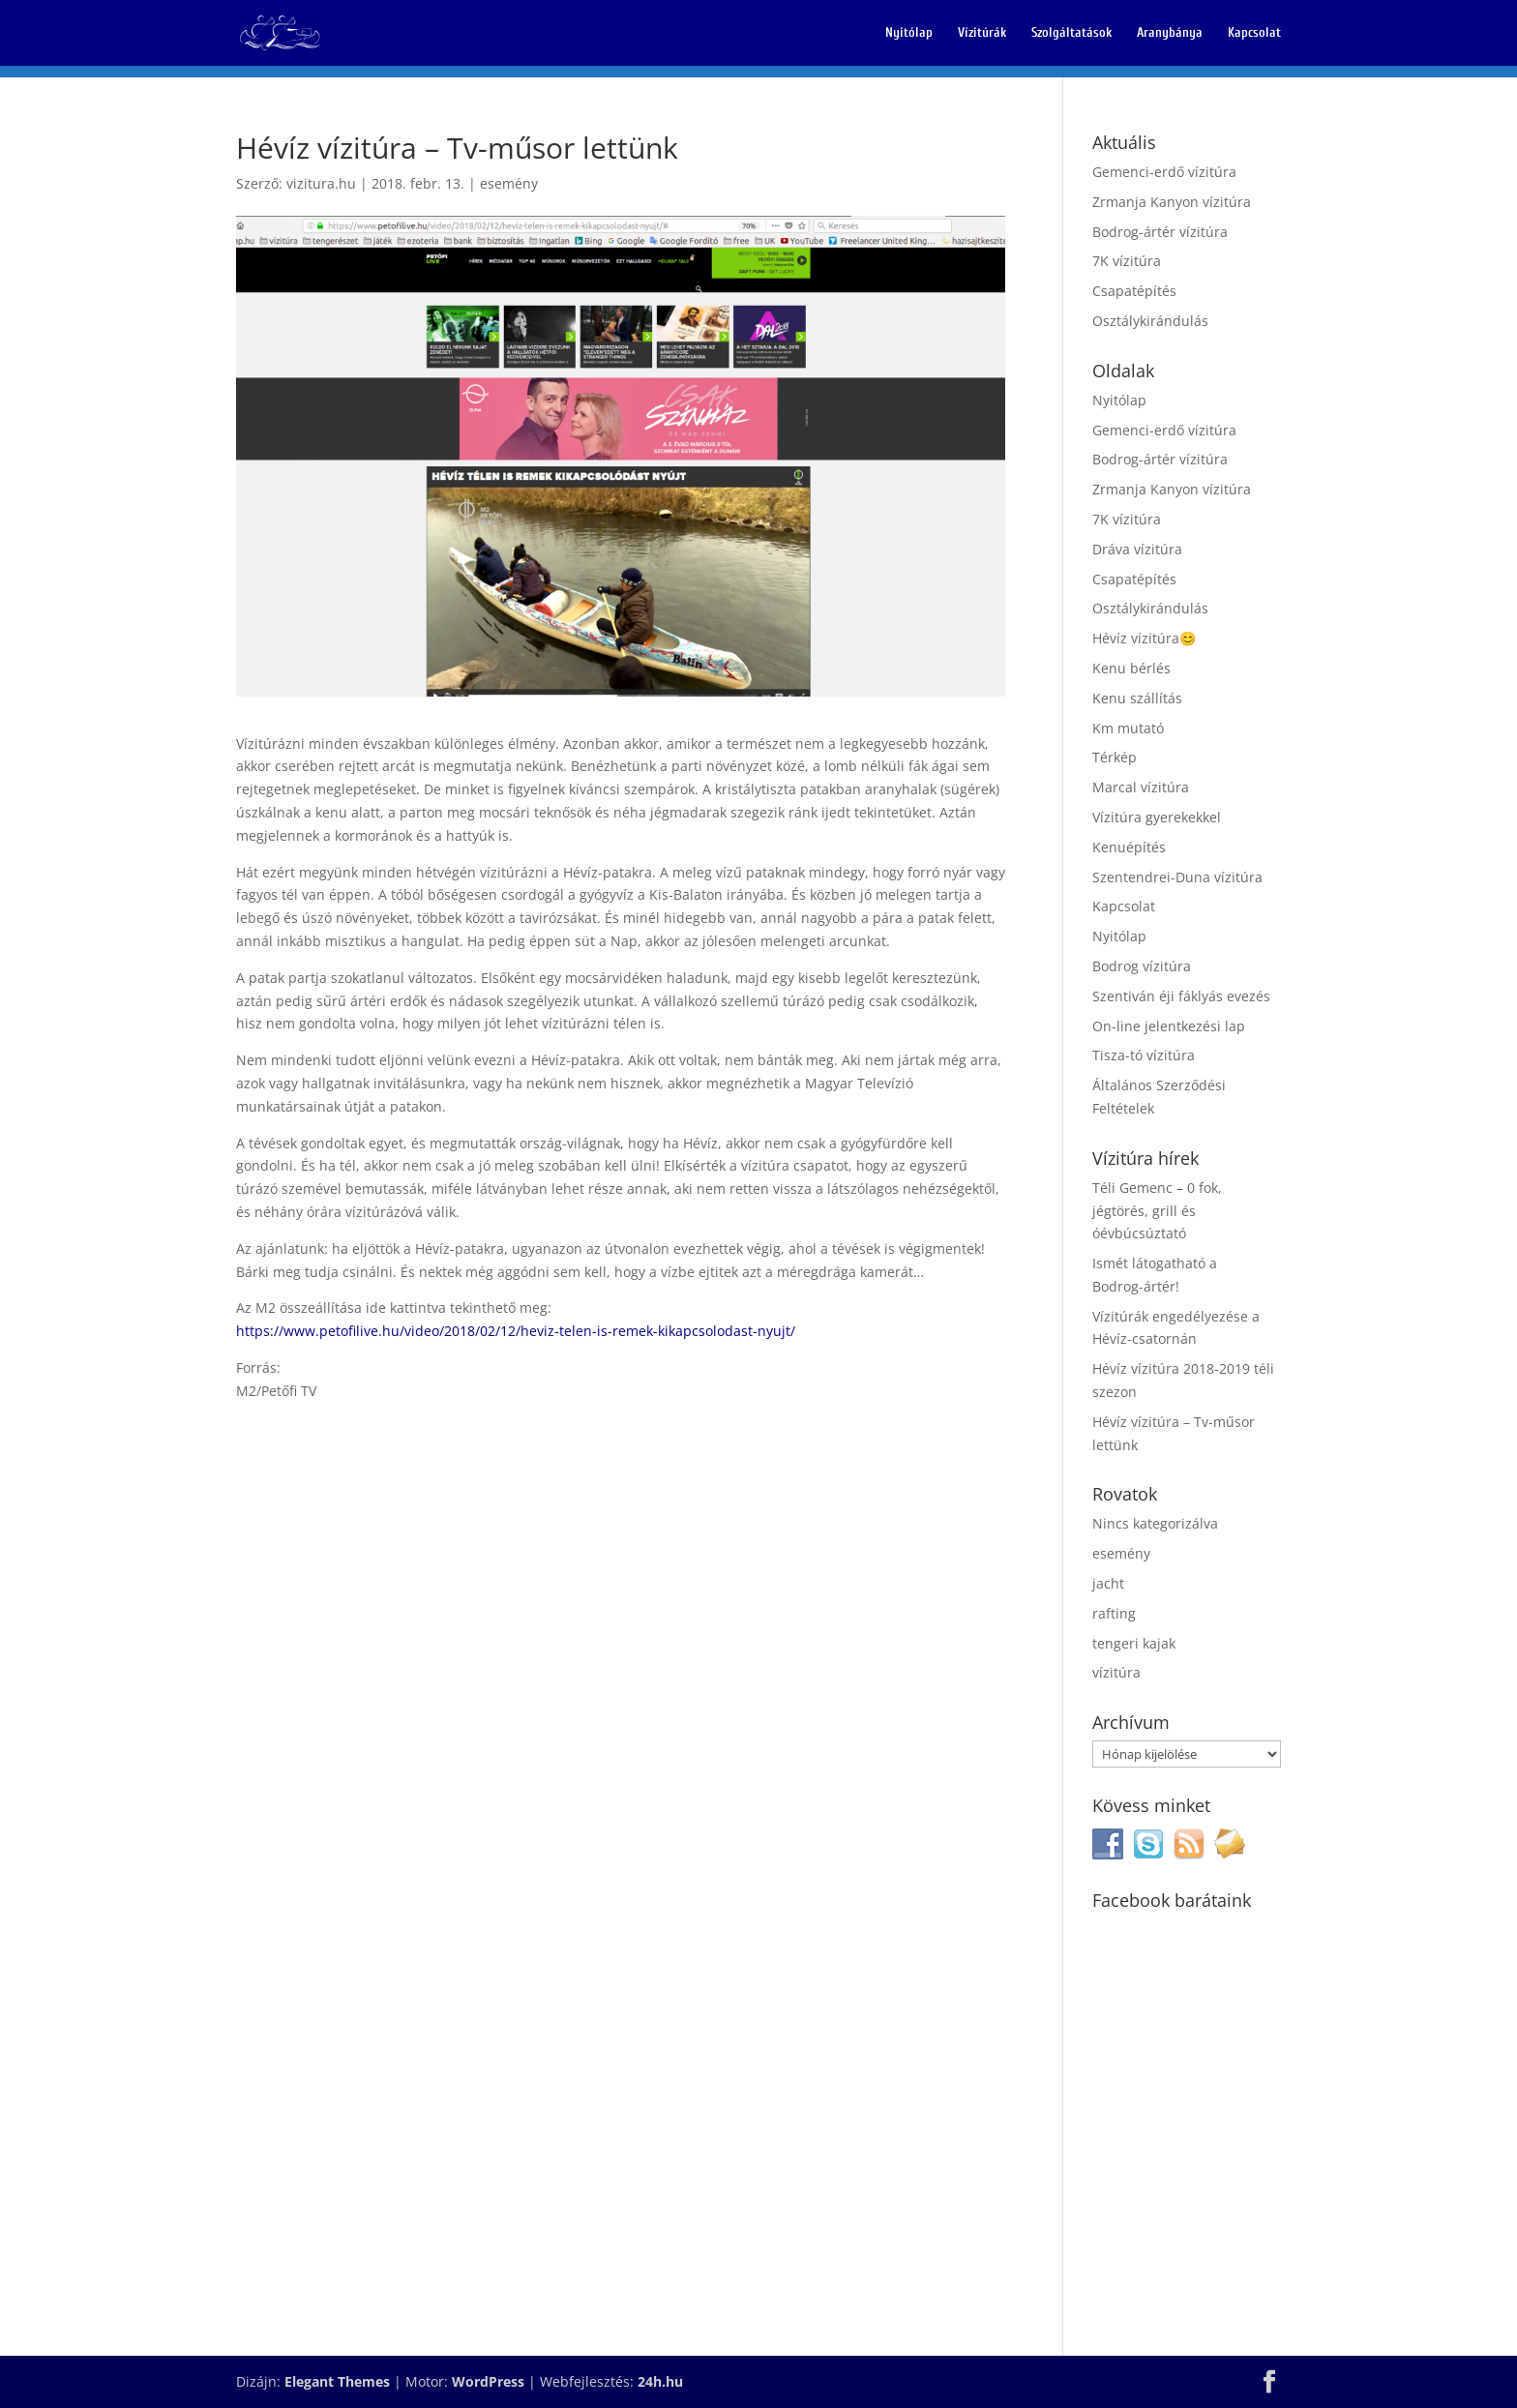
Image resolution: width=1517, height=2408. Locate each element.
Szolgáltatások (1071, 33)
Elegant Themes (337, 2381)
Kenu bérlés (1131, 668)
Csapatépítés (1134, 291)
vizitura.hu (321, 183)
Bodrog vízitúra (1141, 966)
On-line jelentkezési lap (1168, 1026)
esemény (509, 183)
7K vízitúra (1126, 261)
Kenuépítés (1129, 847)
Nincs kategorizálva (1155, 1523)
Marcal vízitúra (1140, 787)
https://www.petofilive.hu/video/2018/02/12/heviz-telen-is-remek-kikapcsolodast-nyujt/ (515, 1331)
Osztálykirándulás (1150, 321)
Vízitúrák (982, 33)
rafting (1114, 1613)
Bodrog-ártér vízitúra (1160, 232)
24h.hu (660, 2381)
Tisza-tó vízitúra (1143, 1055)
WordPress (488, 2381)
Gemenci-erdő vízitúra (1164, 172)
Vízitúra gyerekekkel (1156, 817)
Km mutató (1128, 728)
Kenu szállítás (1137, 698)
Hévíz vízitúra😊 (1144, 638)
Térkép (1114, 757)
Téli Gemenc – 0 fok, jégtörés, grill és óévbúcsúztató (1157, 1210)
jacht (1108, 1583)
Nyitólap (909, 33)
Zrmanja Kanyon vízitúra (1171, 202)
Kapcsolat (1254, 33)
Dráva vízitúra (1137, 549)
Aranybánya (1170, 33)
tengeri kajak (1133, 1643)
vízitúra (1116, 1672)
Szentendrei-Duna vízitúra (1177, 877)
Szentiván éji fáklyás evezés (1181, 996)
